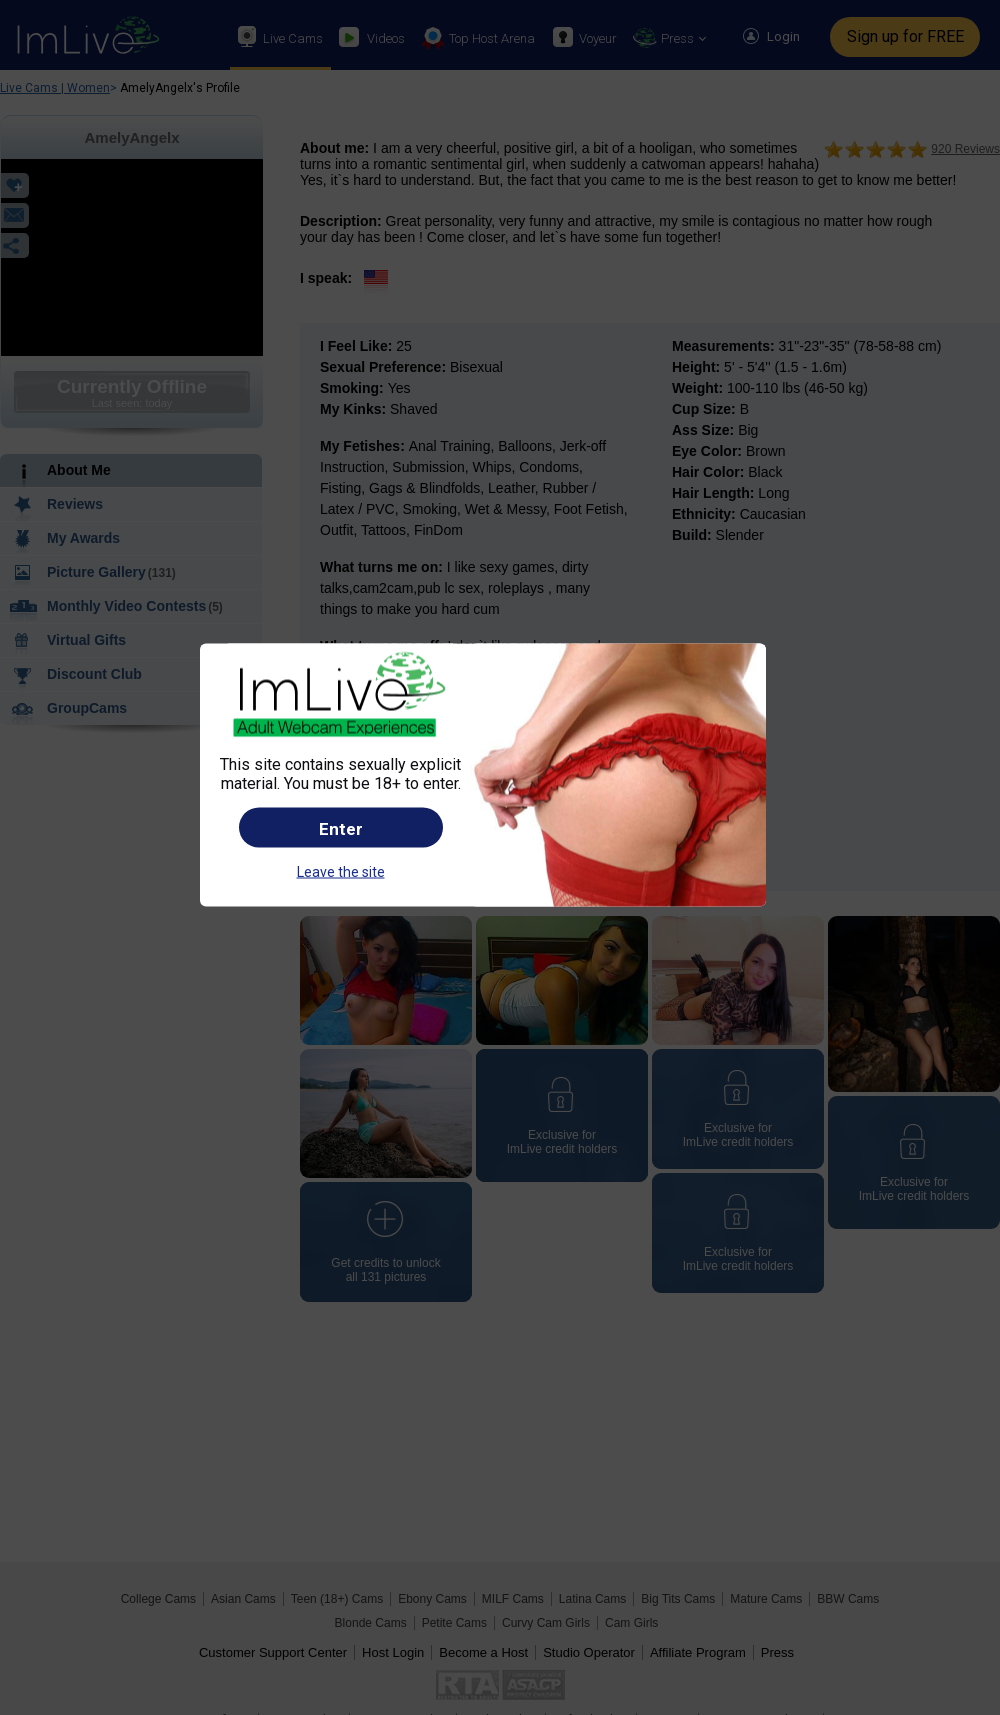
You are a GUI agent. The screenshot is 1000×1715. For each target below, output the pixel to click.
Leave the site (341, 871)
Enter (341, 828)
